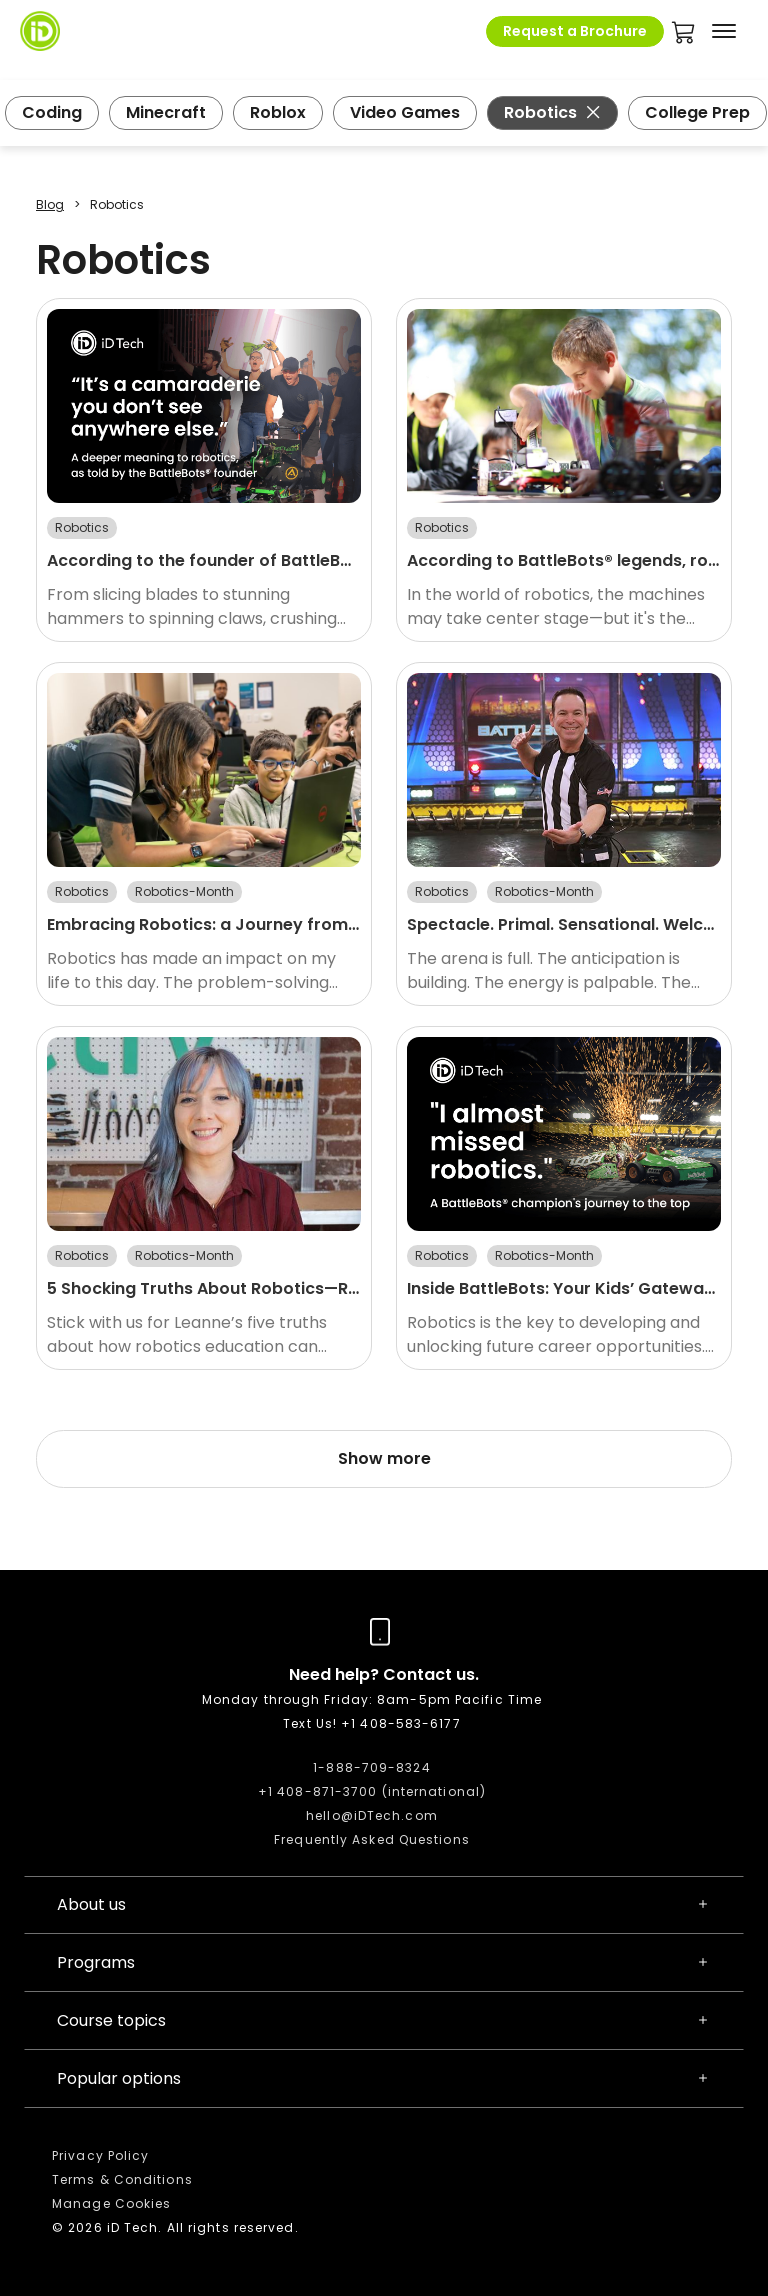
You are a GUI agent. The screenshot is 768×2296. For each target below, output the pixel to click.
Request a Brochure (575, 31)
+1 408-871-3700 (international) (372, 1791)
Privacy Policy (100, 2155)
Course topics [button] (384, 2021)
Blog (50, 204)
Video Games (405, 112)
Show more (384, 1458)
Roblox (278, 112)
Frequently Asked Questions (372, 1839)
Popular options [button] (384, 2079)
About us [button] (384, 1905)
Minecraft (166, 112)
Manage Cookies (111, 2203)
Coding (52, 112)
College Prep (697, 112)
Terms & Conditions (122, 2179)
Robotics (552, 112)
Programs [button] (384, 1963)
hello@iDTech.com (372, 1815)
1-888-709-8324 (371, 1767)
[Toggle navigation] (724, 31)
